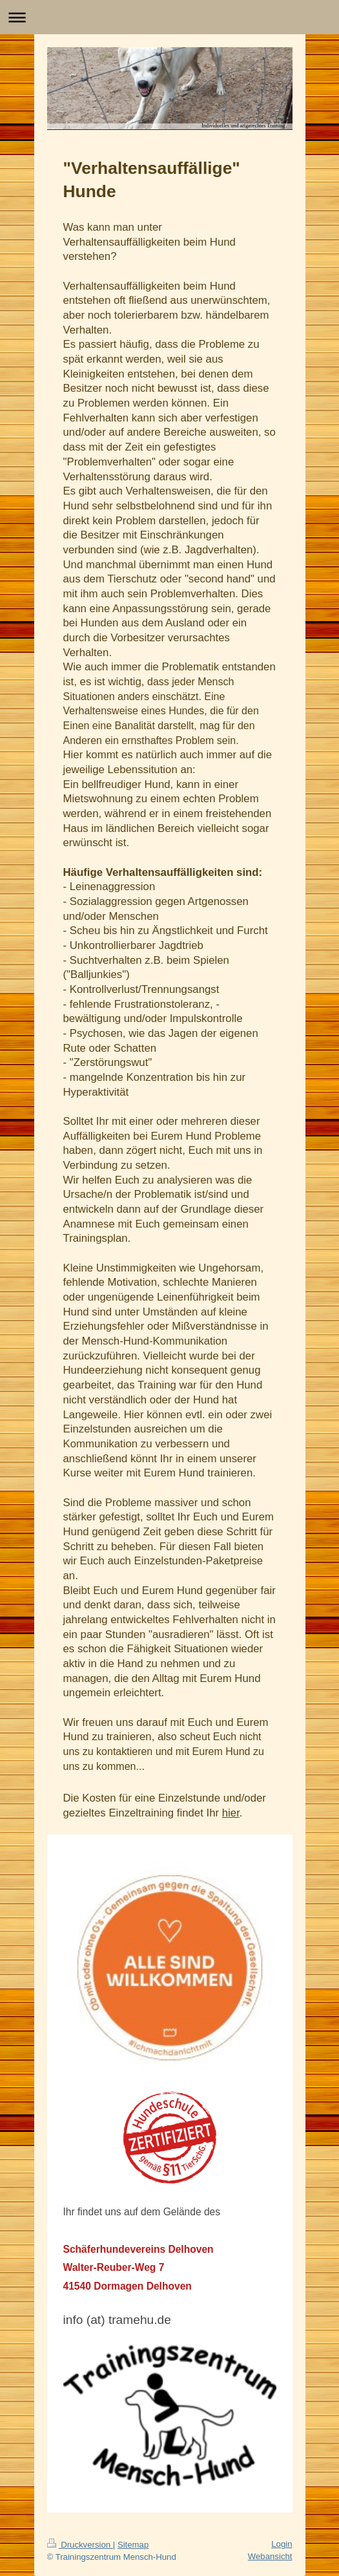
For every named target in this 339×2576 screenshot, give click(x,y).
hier (231, 1813)
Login (281, 2544)
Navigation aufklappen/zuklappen (169, 17)
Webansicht (270, 2556)
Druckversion (80, 2544)
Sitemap (133, 2544)
